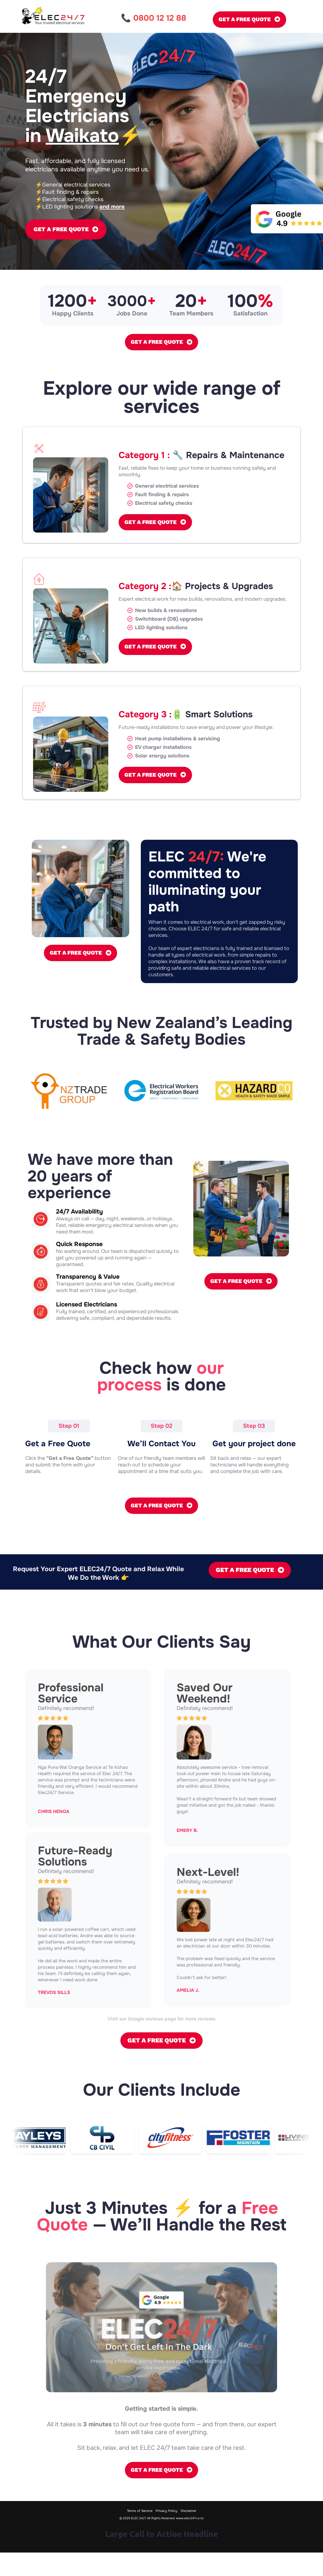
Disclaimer (188, 2534)
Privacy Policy (166, 2534)
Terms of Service (139, 2534)
